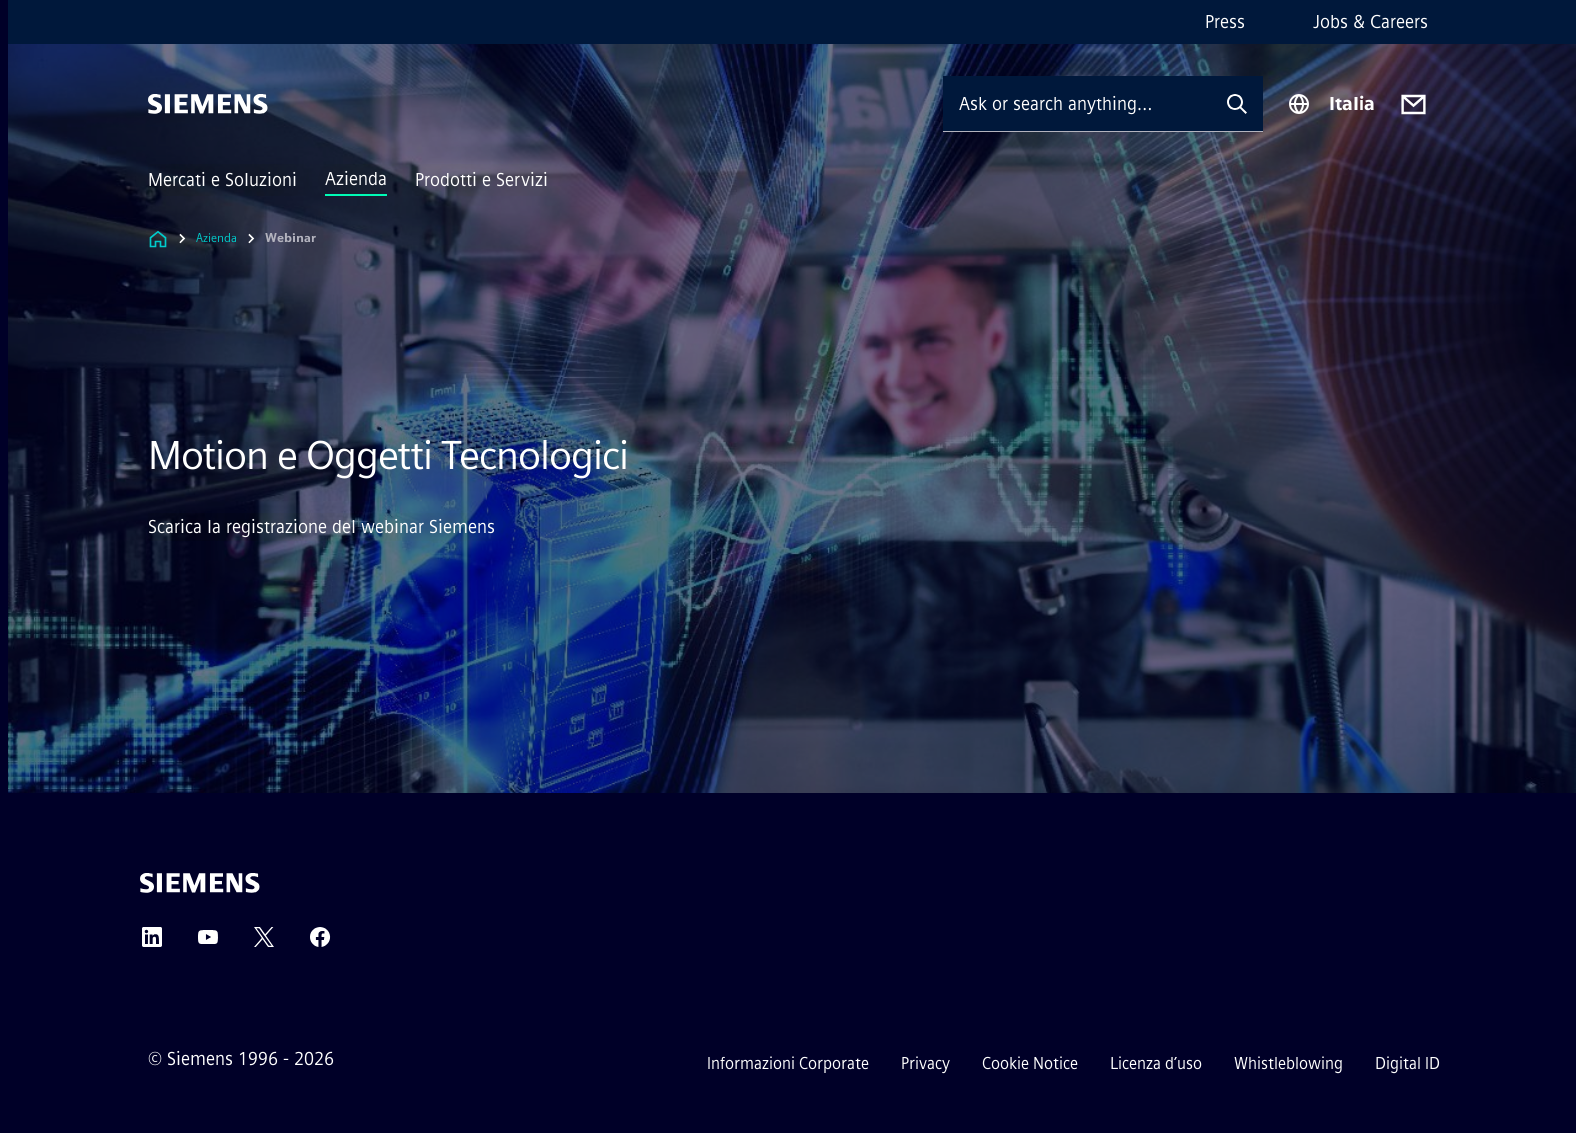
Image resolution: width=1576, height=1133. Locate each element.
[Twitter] (264, 943)
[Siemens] (208, 104)
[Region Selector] (1331, 104)
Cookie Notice (1030, 1063)
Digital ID (1407, 1063)
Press (1225, 22)
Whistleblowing (1288, 1063)
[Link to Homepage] (158, 238)
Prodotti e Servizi (481, 180)
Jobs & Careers (1370, 22)
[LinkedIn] (152, 943)
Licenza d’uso (1156, 1063)
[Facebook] (320, 943)
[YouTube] (208, 943)
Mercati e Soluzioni (222, 180)
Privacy (925, 1063)
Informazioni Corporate (788, 1063)
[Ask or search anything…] (1077, 103)
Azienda (356, 179)
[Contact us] (1413, 104)
